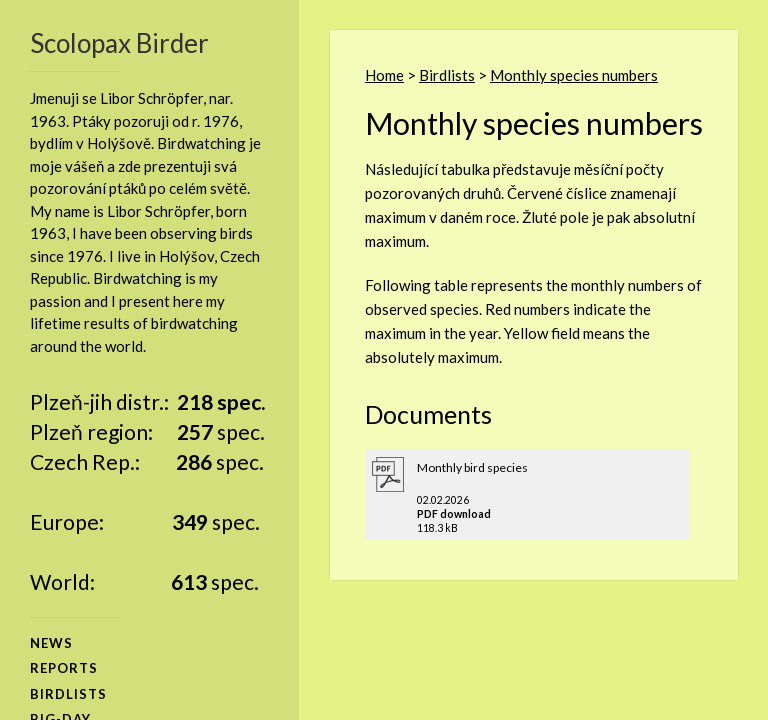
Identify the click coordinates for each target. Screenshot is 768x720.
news (51, 643)
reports (64, 668)
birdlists (68, 694)
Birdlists (447, 75)
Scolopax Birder (119, 43)
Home (384, 75)
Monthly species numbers (574, 75)
